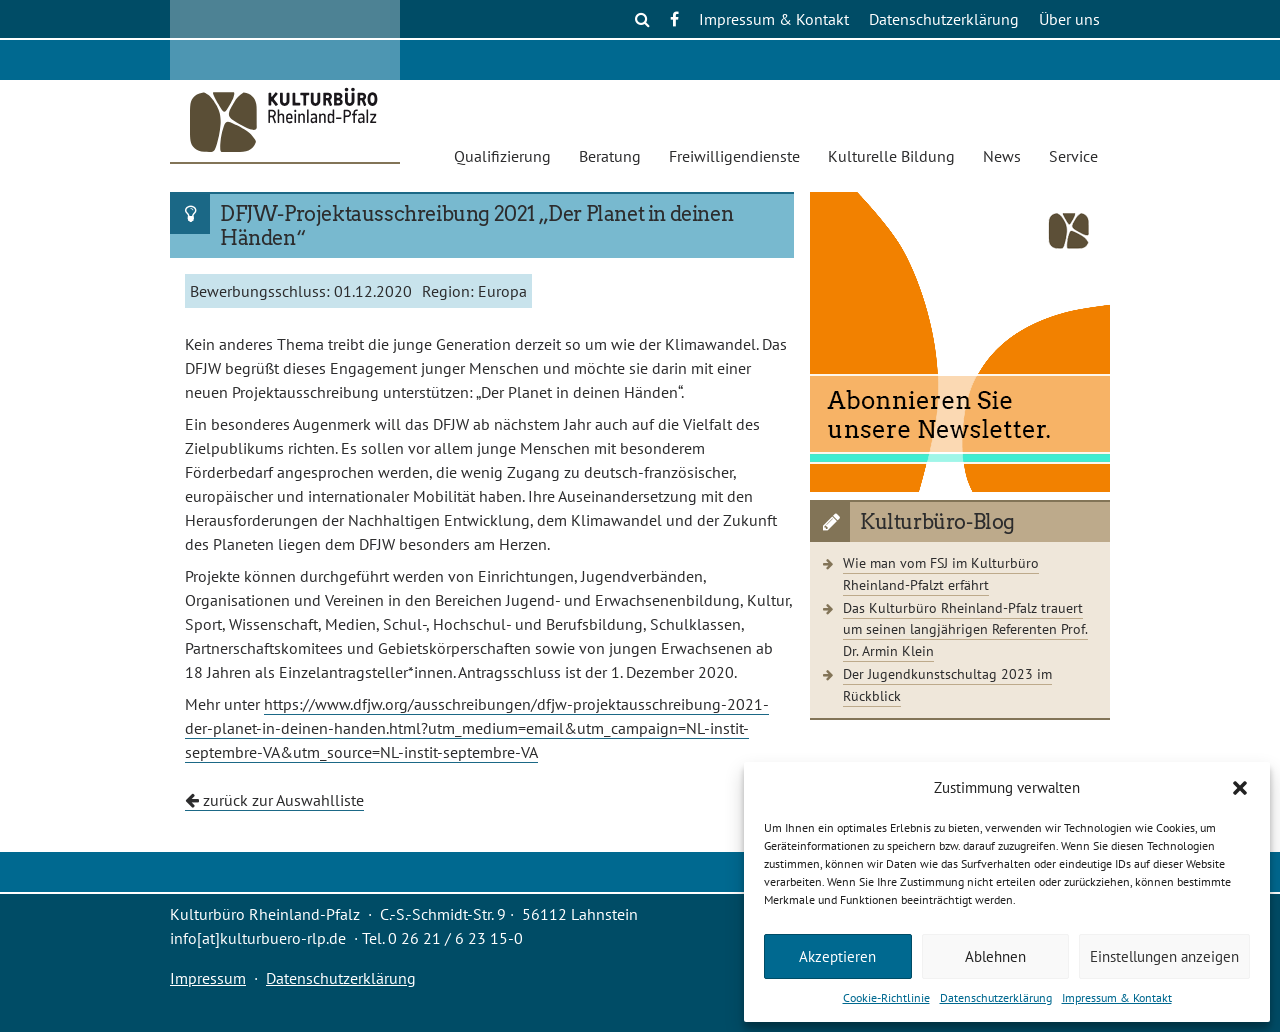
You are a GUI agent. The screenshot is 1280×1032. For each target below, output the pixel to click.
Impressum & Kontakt (1117, 997)
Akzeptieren (837, 956)
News (1002, 156)
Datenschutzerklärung (996, 997)
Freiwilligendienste (734, 156)
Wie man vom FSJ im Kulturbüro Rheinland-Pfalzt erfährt (941, 573)
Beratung (610, 156)
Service (1073, 156)
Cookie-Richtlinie (886, 997)
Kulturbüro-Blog (937, 522)
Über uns (1069, 19)
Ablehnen (995, 956)
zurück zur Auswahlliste (274, 800)
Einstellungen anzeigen (1164, 956)
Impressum (208, 978)
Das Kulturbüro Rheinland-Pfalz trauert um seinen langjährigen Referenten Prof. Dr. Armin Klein (965, 629)
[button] (1240, 788)
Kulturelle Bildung (891, 156)
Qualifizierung (502, 156)
